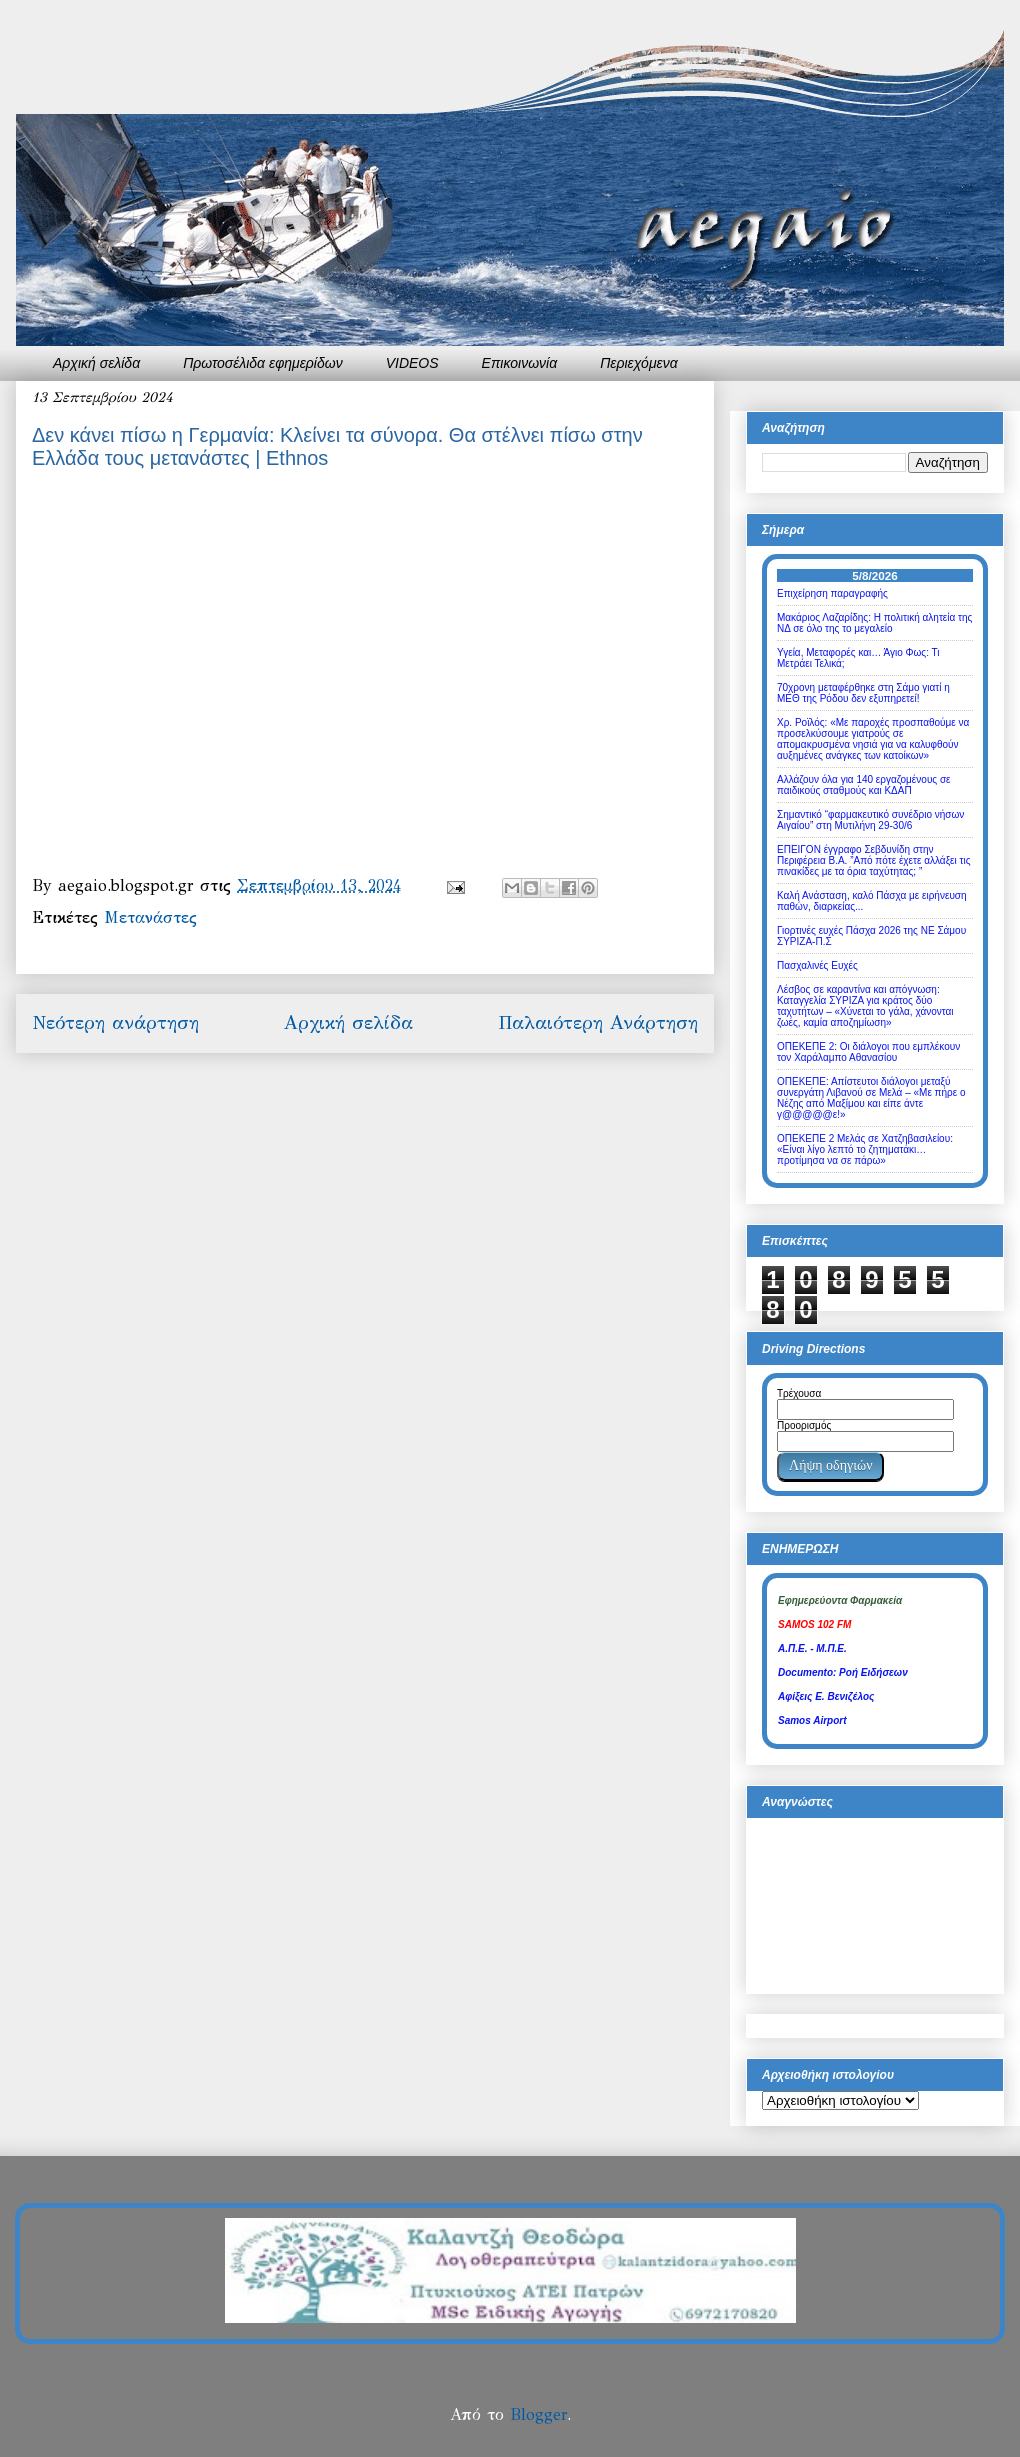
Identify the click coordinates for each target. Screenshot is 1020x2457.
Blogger (538, 2414)
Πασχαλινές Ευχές (817, 965)
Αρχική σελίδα (96, 363)
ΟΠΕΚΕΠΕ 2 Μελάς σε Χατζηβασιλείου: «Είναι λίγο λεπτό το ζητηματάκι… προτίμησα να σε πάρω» (865, 1149)
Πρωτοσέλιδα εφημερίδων (263, 363)
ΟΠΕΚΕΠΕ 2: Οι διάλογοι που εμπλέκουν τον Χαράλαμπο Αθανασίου (868, 1052)
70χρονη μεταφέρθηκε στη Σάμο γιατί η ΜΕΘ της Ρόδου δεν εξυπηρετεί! (863, 693)
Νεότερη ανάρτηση (115, 1022)
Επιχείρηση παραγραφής (832, 593)
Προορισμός (804, 1425)
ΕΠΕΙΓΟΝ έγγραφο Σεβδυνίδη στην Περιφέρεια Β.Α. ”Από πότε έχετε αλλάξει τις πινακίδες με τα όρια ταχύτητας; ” (874, 860)
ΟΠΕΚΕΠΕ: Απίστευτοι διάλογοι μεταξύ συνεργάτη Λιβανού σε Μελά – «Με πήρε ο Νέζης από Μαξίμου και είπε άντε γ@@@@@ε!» (871, 1098)
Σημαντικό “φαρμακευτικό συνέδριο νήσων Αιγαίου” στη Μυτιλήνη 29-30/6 (870, 820)
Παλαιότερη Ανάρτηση (598, 1022)
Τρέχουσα (799, 1393)
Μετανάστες (150, 917)
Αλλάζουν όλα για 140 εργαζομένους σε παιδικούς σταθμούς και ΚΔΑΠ (864, 785)
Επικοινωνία (520, 363)
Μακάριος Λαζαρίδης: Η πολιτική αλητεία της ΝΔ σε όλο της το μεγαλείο (874, 623)
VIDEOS (412, 363)
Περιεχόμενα (639, 363)
